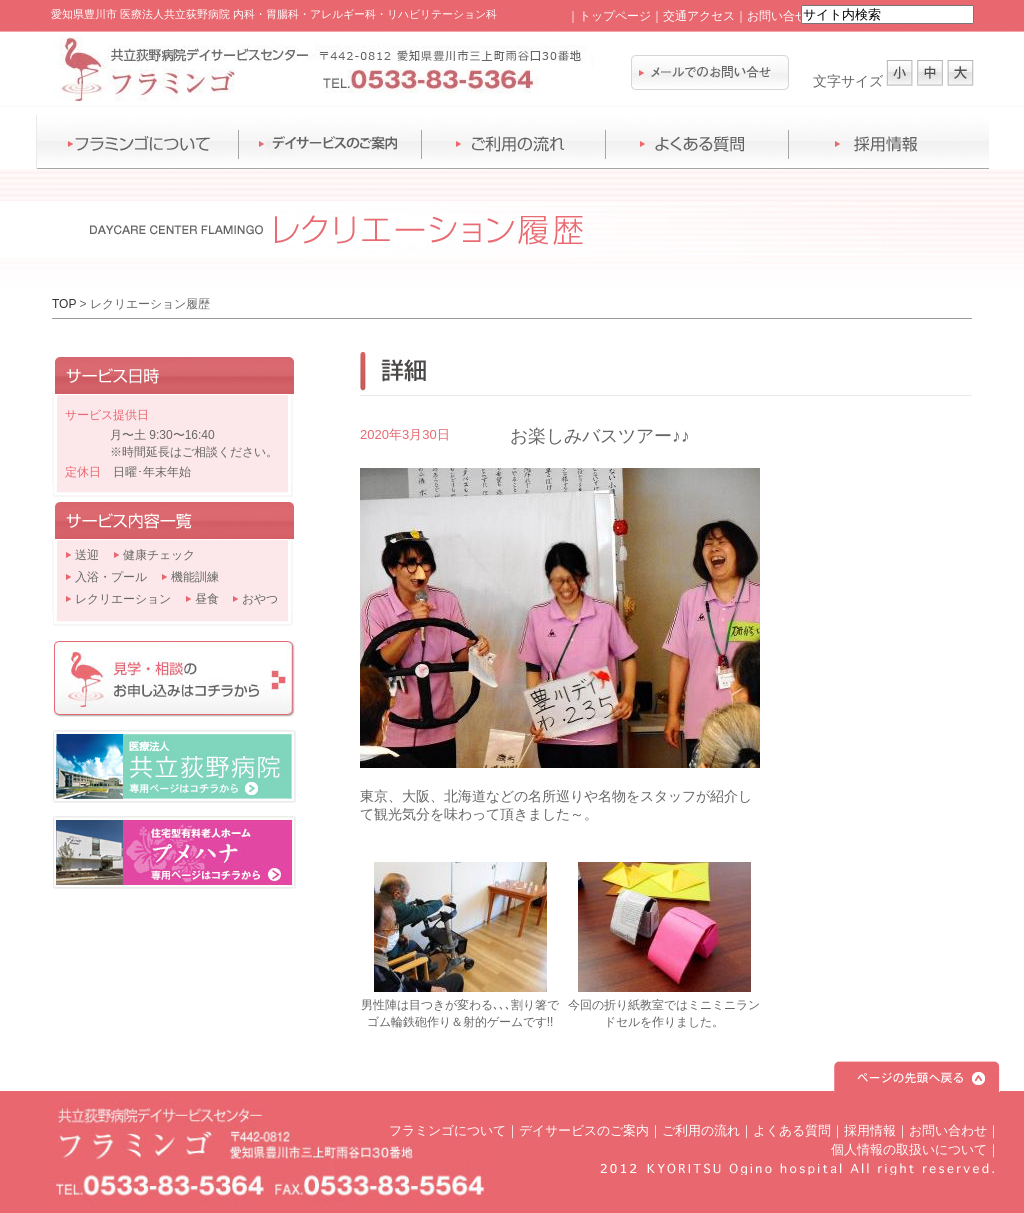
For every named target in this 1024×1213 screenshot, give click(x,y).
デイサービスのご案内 (584, 1130)
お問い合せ (777, 16)
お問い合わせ (948, 1130)
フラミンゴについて (447, 1130)
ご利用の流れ (701, 1130)
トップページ (615, 16)
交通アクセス (699, 16)
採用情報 (870, 1130)
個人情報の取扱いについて (909, 1149)
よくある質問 (792, 1130)
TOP (64, 304)
